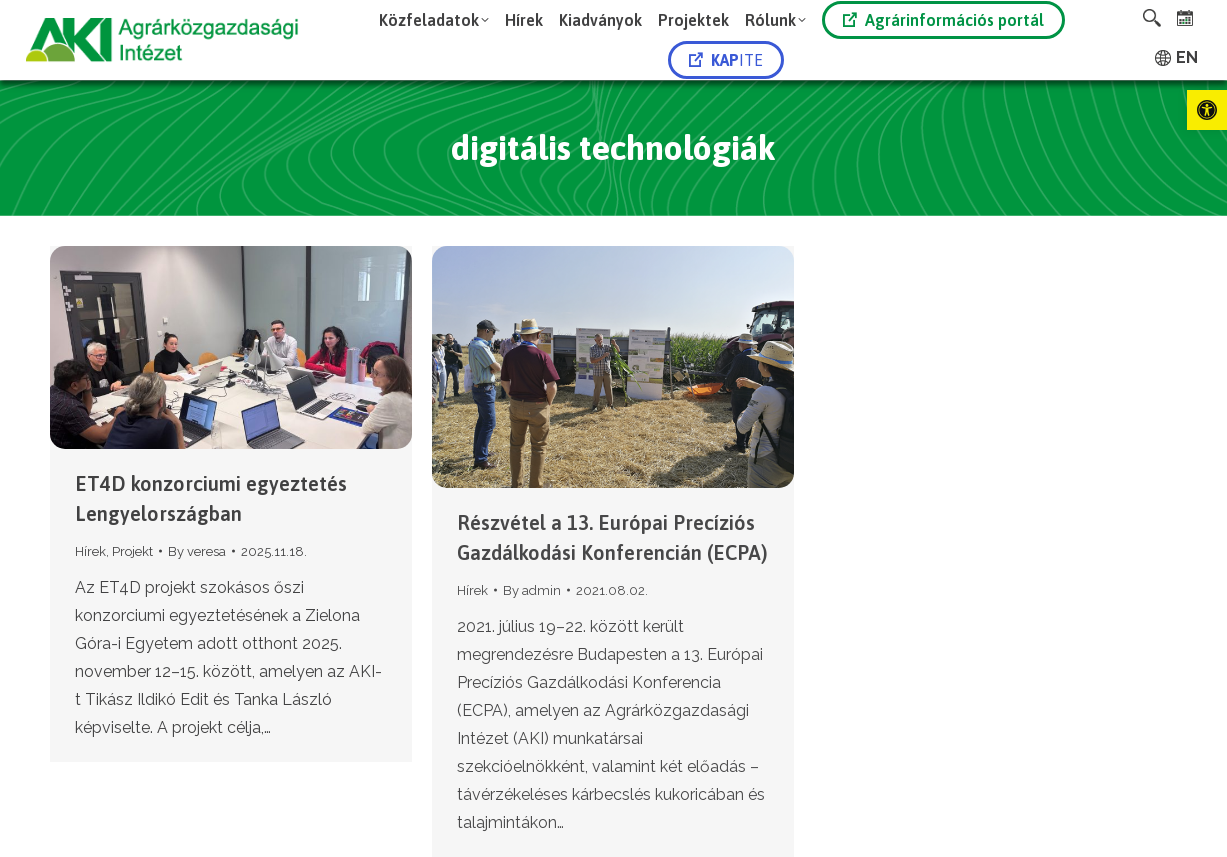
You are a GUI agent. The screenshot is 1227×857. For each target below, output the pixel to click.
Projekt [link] (132, 551)
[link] (1207, 110)
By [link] (197, 551)
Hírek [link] (90, 551)
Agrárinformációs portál (943, 20)
